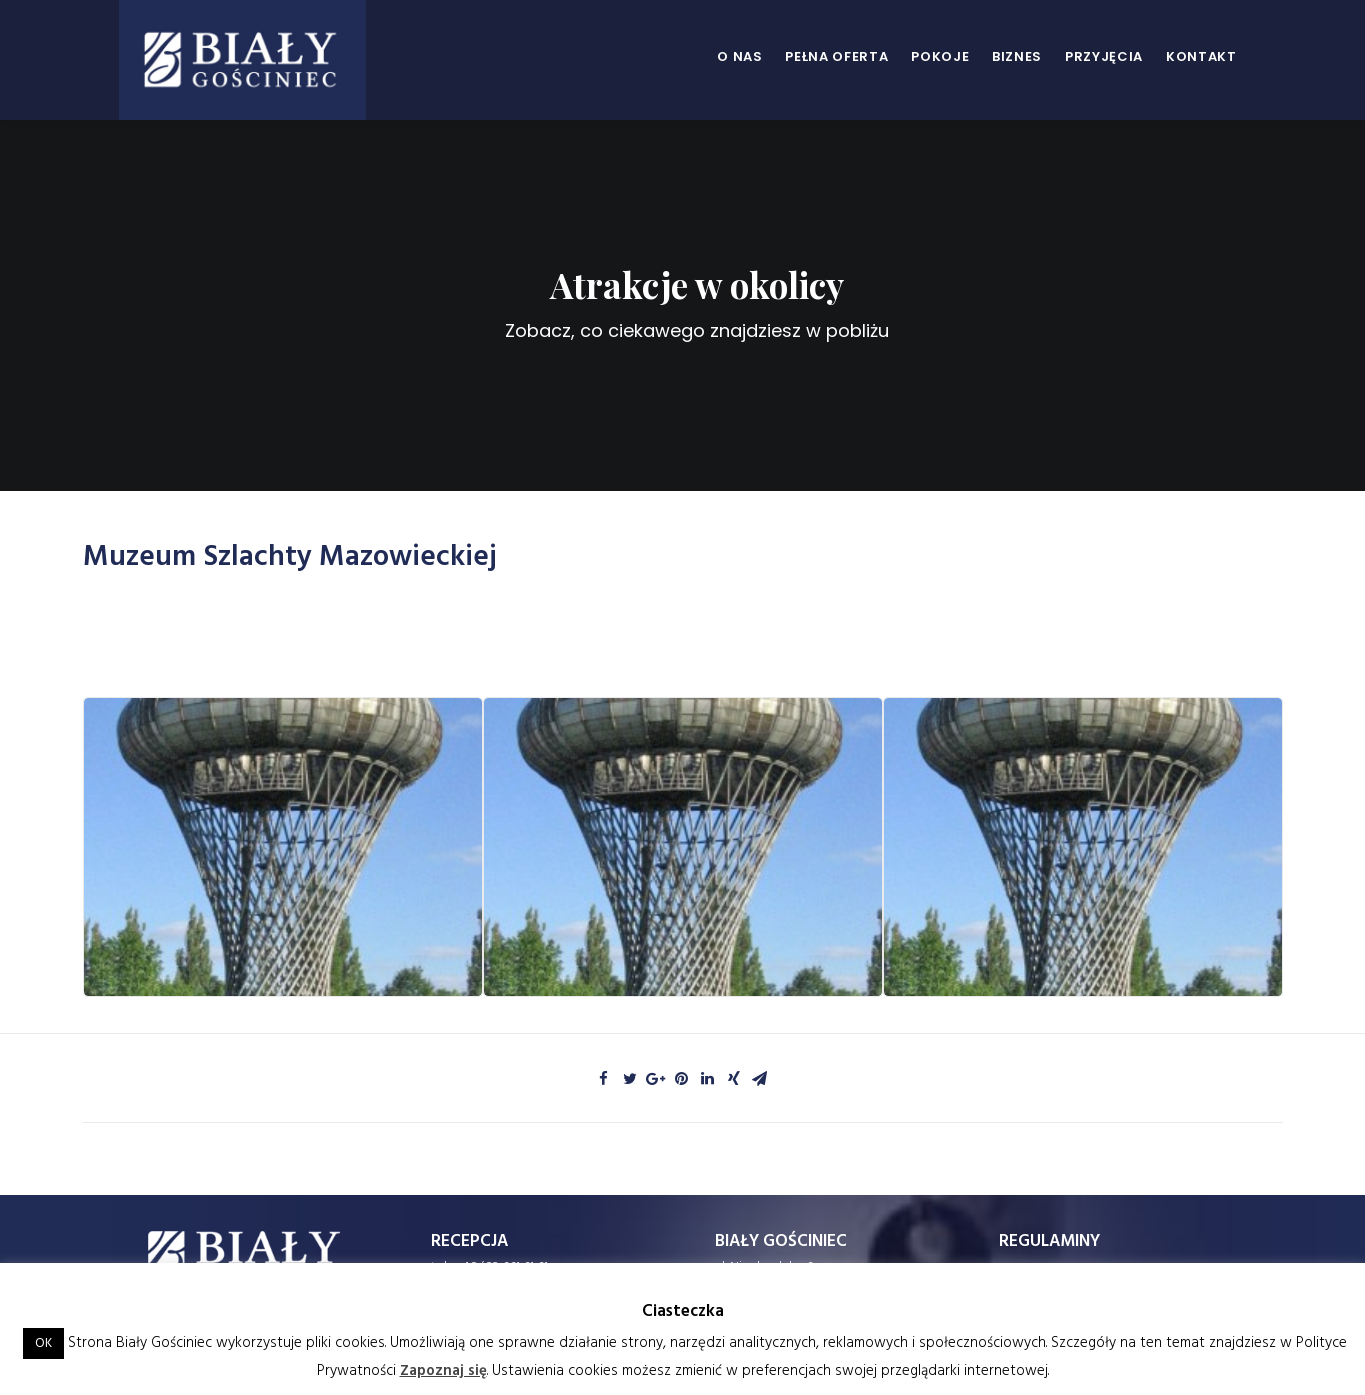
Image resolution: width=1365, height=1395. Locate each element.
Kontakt (1201, 56)
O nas (739, 56)
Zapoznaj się (443, 1371)
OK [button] (43, 1343)
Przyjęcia (1104, 56)
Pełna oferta (836, 56)
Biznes (1017, 56)
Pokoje (940, 56)
